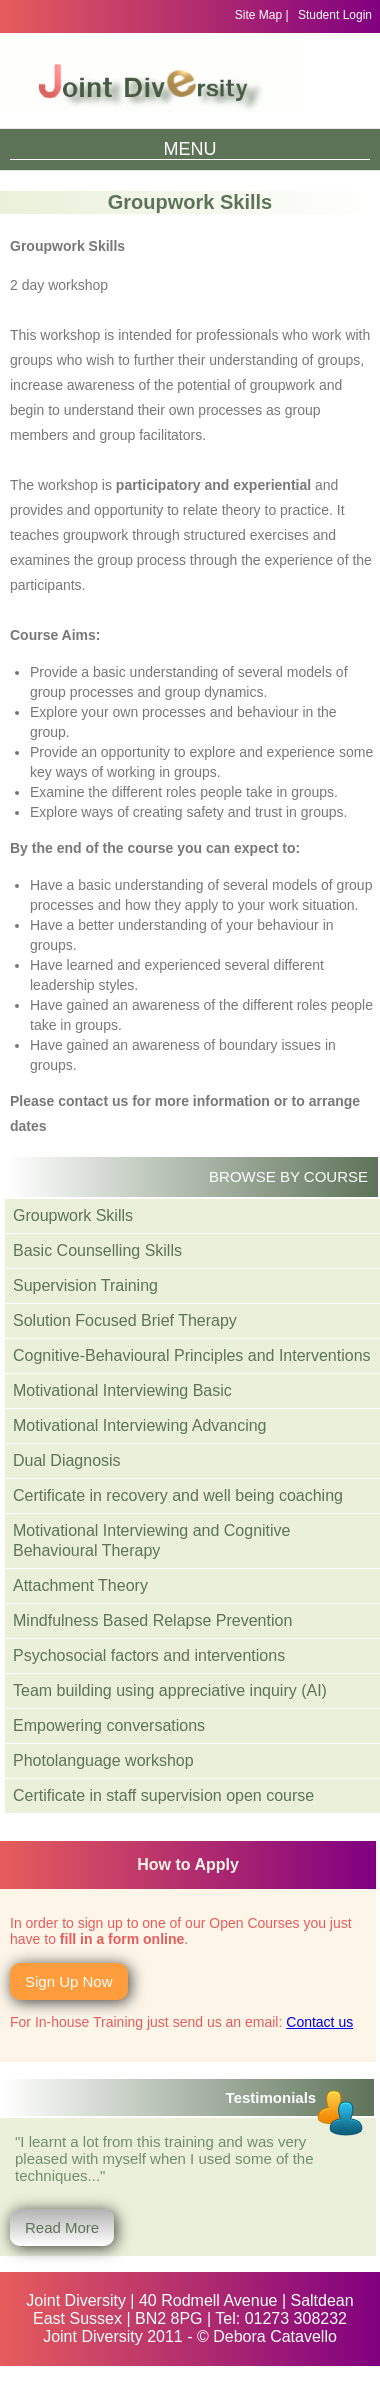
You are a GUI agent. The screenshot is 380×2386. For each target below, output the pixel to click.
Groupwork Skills (73, 1215)
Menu (190, 149)
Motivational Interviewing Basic (122, 1390)
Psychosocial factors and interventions (149, 1655)
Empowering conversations (109, 1725)
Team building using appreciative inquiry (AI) (170, 1690)
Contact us (319, 2022)
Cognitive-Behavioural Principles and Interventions (192, 1355)
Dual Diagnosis (67, 1460)
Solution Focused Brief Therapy (125, 1320)
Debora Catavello (275, 2336)
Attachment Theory (80, 1585)
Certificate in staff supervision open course (163, 1795)
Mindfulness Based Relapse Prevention (152, 1620)
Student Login (335, 15)
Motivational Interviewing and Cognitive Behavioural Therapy (151, 1540)
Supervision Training (85, 1285)
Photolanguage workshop (103, 1760)
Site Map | (262, 15)
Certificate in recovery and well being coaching (178, 1495)
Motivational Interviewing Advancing (139, 1425)
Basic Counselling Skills (97, 1250)
